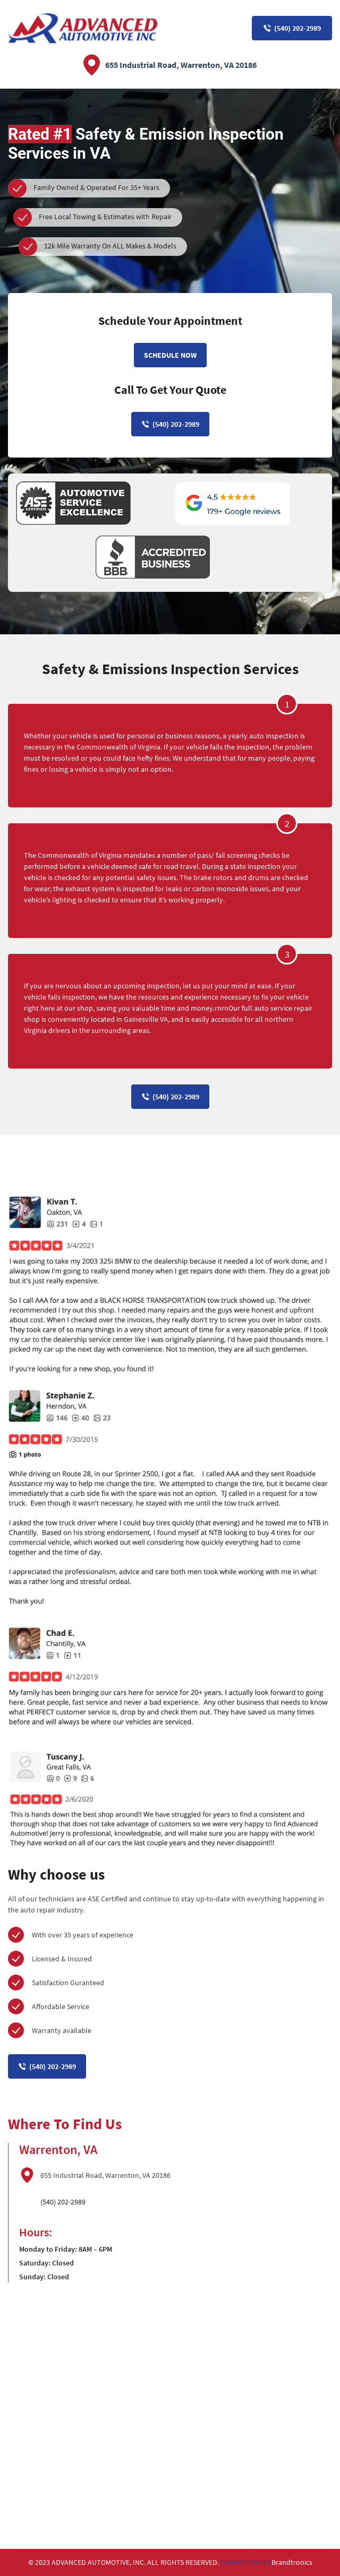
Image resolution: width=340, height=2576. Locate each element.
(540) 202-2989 (292, 28)
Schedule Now (170, 355)
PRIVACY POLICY (245, 2562)
